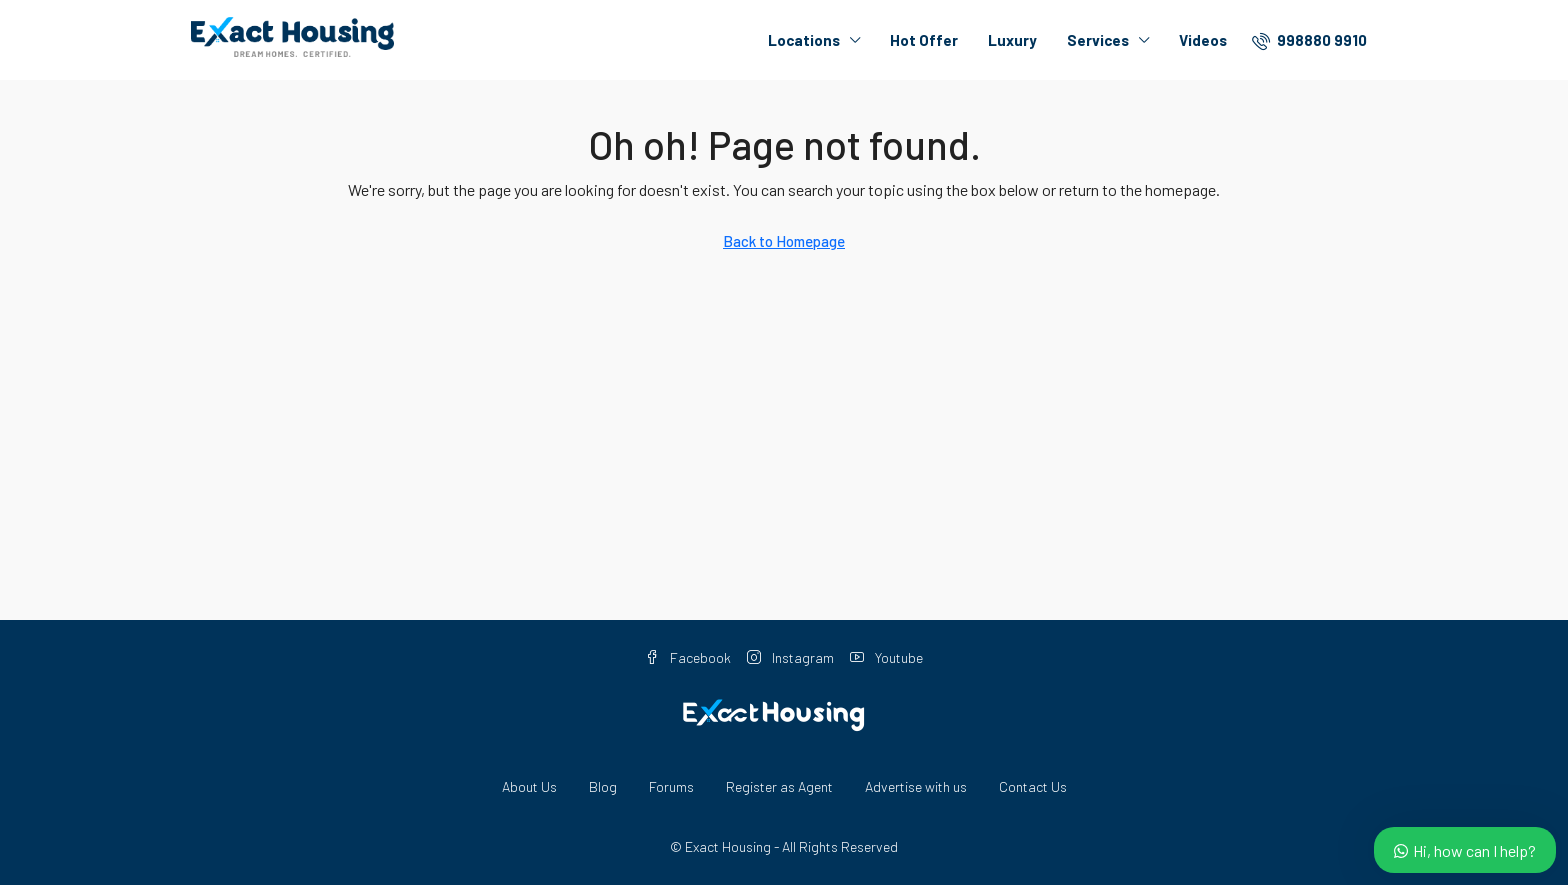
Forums (671, 786)
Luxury (1012, 40)
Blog (603, 786)
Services (1098, 40)
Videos (1203, 40)
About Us (529, 786)
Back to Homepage (784, 241)
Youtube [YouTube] (886, 657)
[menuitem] (1309, 40)
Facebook (688, 657)
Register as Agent (779, 786)
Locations (804, 40)
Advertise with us (916, 786)
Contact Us (1033, 786)
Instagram (790, 657)
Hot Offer (924, 40)
